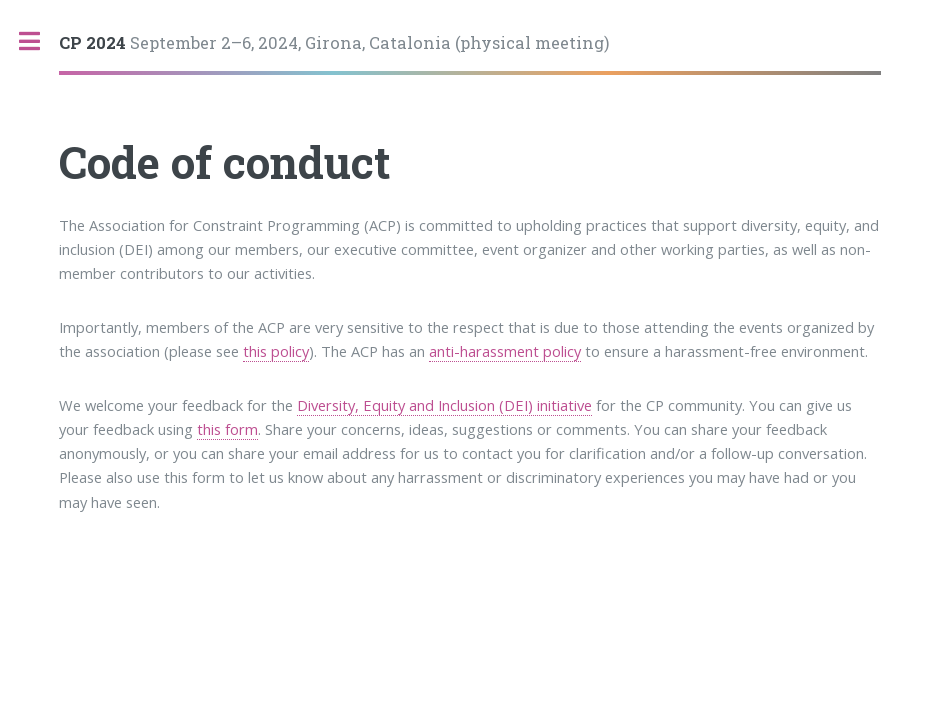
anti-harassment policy (505, 351)
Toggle (39, 41)
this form (227, 429)
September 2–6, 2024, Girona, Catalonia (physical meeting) (334, 42)
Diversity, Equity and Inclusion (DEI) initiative (444, 405)
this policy (276, 351)
